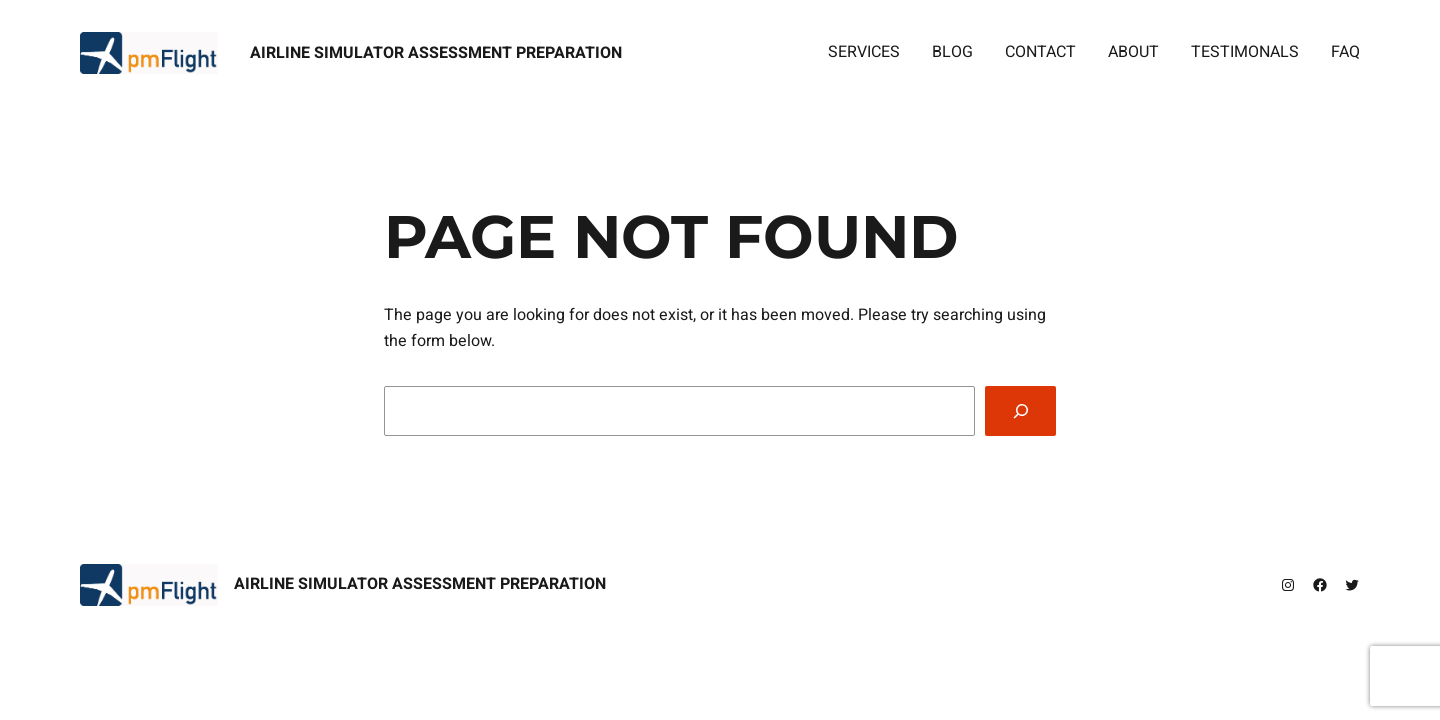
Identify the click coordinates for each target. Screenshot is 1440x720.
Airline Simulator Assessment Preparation (436, 53)
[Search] (1020, 410)
